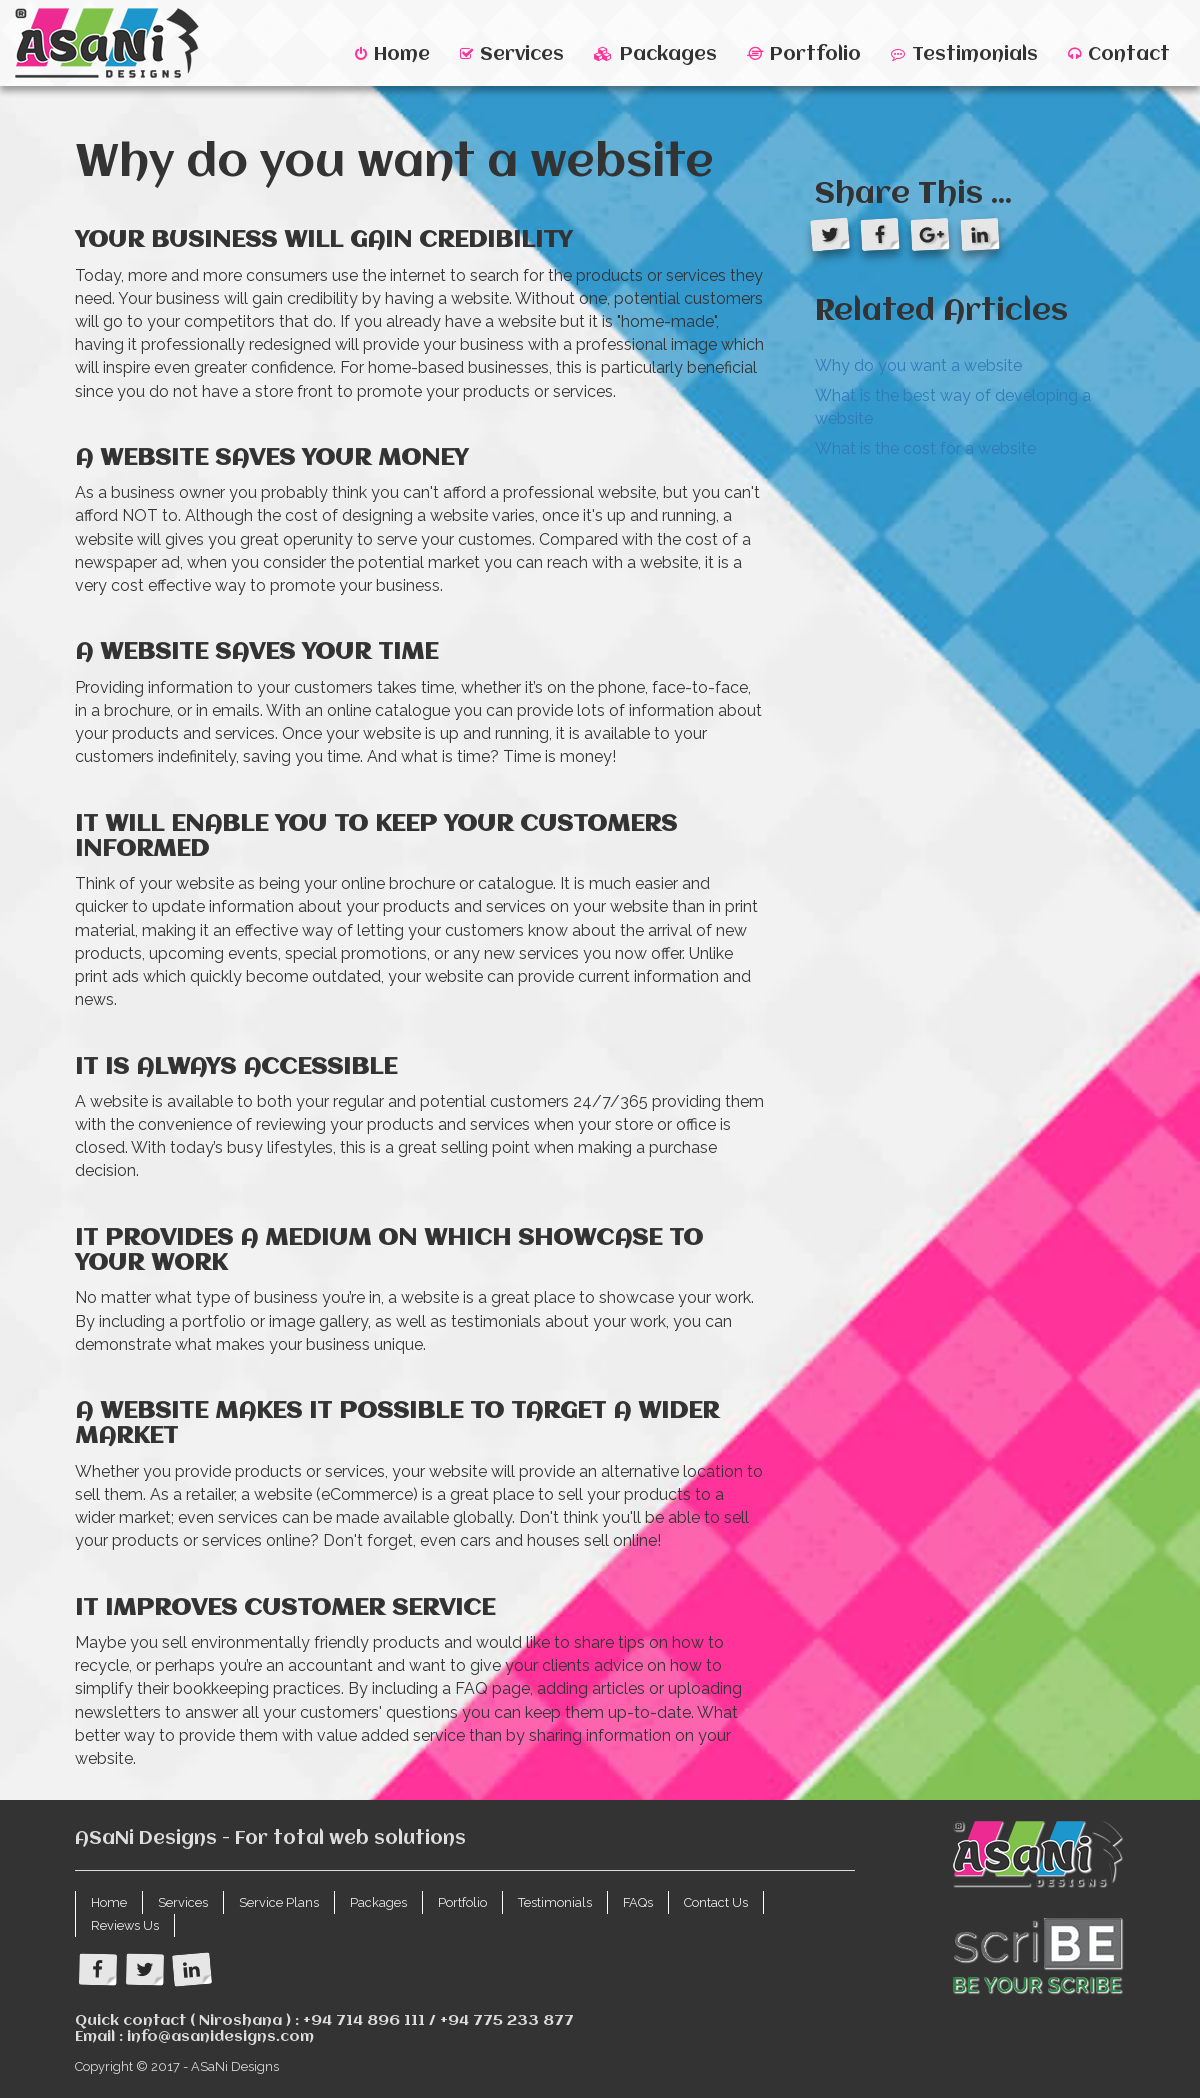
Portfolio (804, 55)
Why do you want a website (918, 365)
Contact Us (716, 1902)
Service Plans (279, 1902)
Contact (1119, 55)
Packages (655, 55)
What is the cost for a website (925, 448)
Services (512, 55)
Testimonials (964, 55)
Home (392, 55)
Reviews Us (125, 1925)
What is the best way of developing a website (953, 407)
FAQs (638, 1902)
